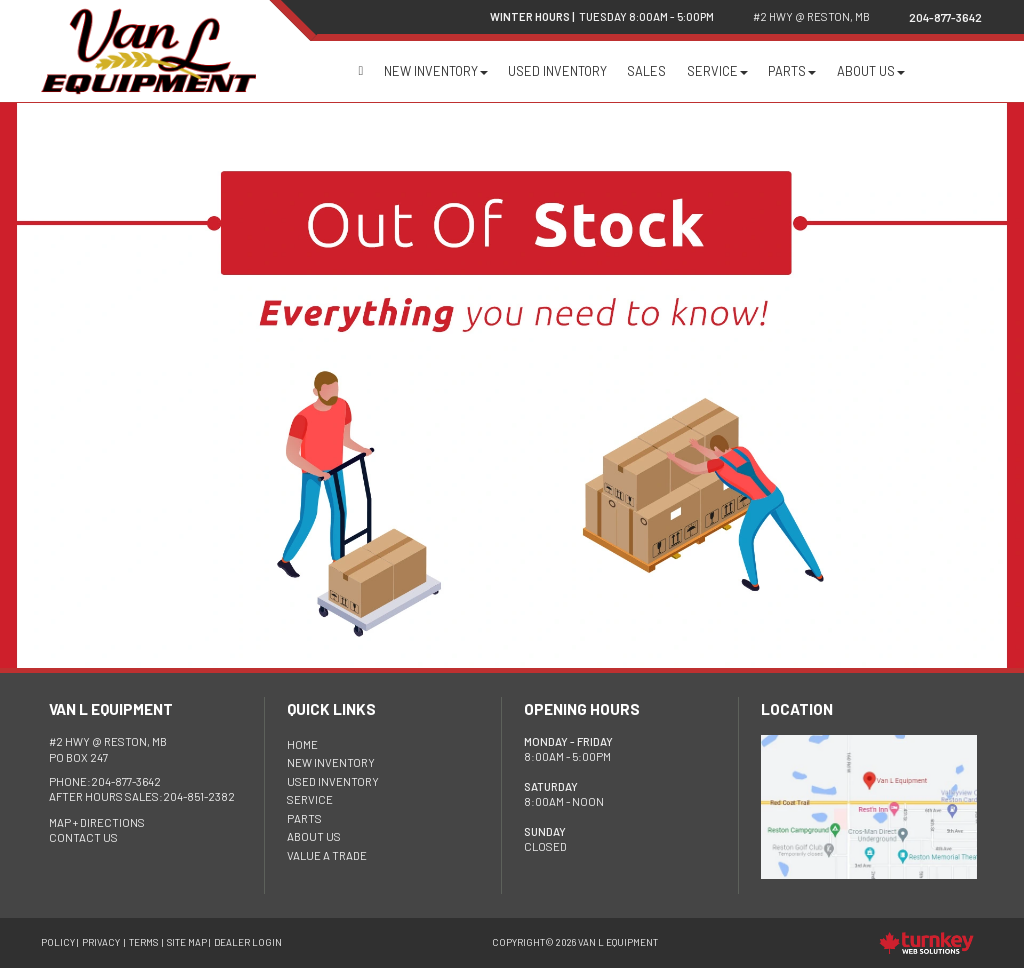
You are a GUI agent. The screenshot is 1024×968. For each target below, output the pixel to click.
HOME (302, 744)
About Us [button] (871, 71)
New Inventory (331, 762)
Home (360, 71)
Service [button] (717, 71)
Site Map (187, 942)
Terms (143, 942)
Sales (646, 71)
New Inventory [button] (436, 71)
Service (310, 799)
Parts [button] (792, 71)
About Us (314, 836)
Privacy (101, 942)
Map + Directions (97, 822)
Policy (58, 942)
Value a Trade (327, 855)
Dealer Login (248, 942)
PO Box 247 (108, 749)
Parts (304, 818)
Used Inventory (557, 71)
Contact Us (83, 837)
